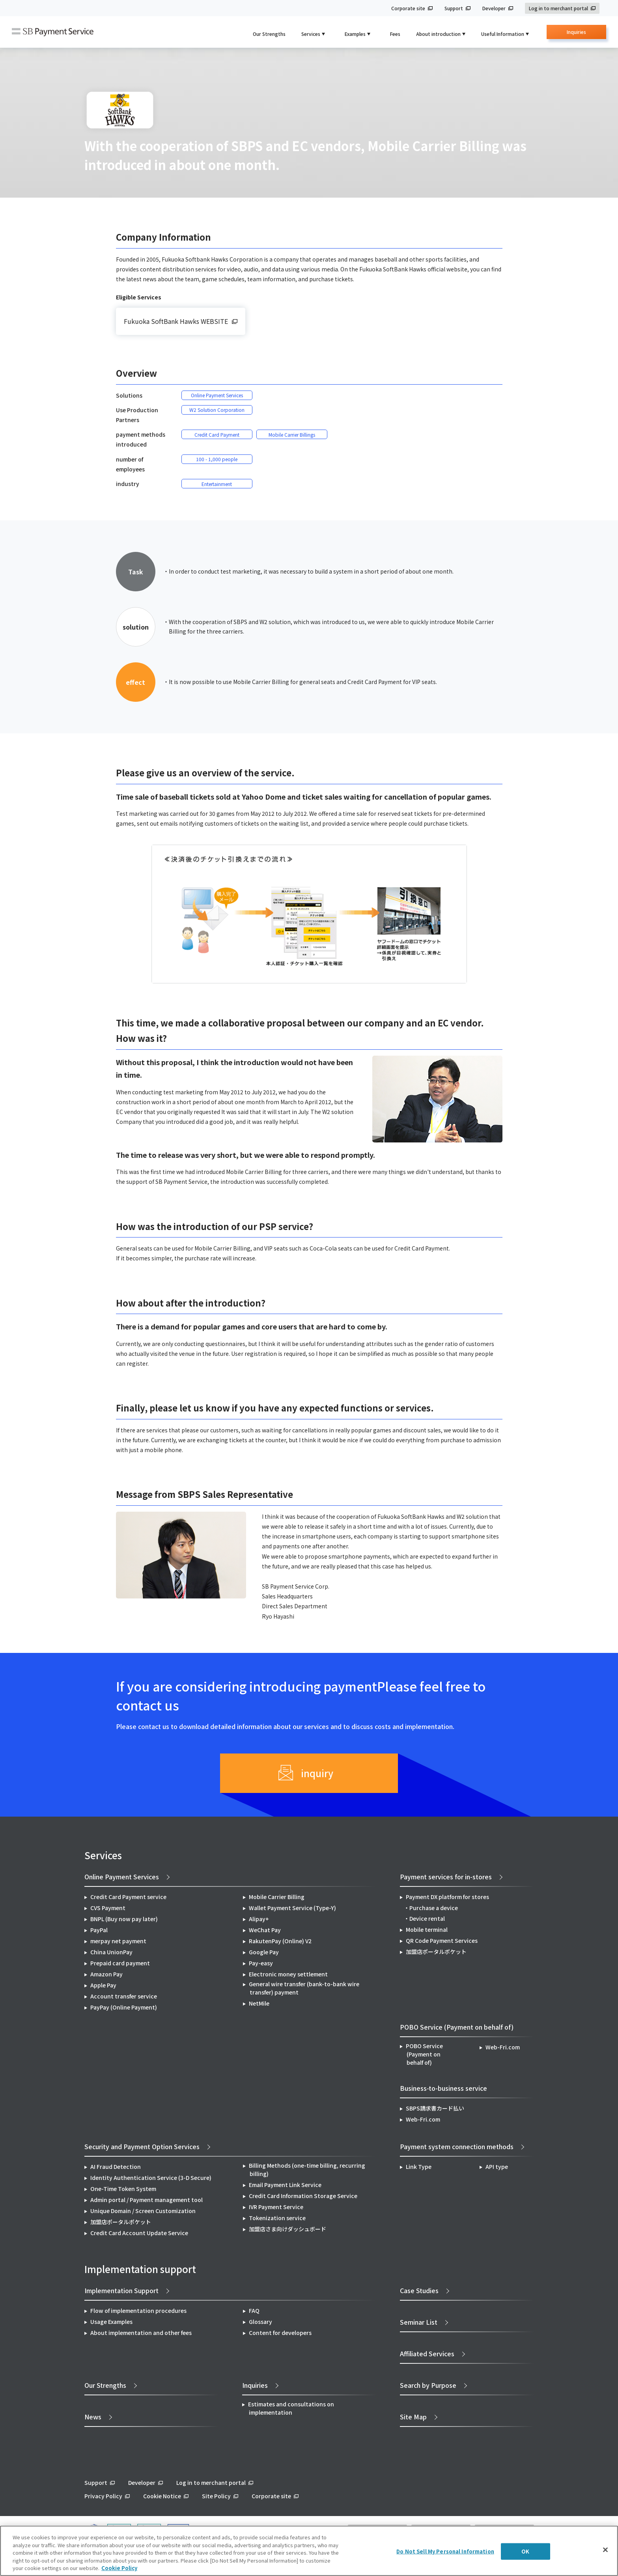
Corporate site (408, 8)
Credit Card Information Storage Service (303, 2196)
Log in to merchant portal (558, 8)
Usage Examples (111, 2322)
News (92, 2416)
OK (525, 2551)
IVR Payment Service (276, 2207)
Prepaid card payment (120, 1963)
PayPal (99, 1930)
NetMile (259, 2003)
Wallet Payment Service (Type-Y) (292, 1908)
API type (496, 2166)
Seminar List (418, 2322)
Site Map (413, 2416)
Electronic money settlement (288, 1974)
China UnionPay (111, 1952)
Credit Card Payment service (128, 1897)
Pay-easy (261, 1963)
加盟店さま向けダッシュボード (287, 2229)
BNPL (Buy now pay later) (124, 1919)
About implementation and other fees (141, 2333)
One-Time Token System (123, 2189)
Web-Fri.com (502, 2047)
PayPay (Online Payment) (123, 2007)
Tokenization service (277, 2218)
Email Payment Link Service (285, 2185)
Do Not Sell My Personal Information (445, 2551)
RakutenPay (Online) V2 (280, 1941)
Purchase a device (433, 1908)
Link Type (418, 2166)
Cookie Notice (162, 2496)
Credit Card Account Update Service (139, 2233)
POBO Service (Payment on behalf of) (424, 2054)
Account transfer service (123, 1996)
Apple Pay (103, 1985)
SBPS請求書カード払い (435, 2108)
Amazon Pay (106, 1974)
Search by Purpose (428, 2385)
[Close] (605, 2550)
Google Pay (264, 1952)
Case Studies (419, 2290)
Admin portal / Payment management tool (146, 2200)
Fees (395, 33)
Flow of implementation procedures (138, 2310)
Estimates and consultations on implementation (291, 2408)
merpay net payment (118, 1941)
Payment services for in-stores (446, 1876)
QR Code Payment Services (442, 1940)
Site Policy (216, 2496)
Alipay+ (259, 1919)
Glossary (260, 2322)
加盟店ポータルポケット (120, 2222)
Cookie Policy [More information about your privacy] (119, 2568)
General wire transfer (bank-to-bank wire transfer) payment (304, 1988)
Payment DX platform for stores (447, 1897)
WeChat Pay (265, 1930)
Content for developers (280, 2333)
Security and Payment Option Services (142, 2146)
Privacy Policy (103, 2496)
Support (453, 8)
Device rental (427, 1918)
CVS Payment (107, 1908)
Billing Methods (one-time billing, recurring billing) (307, 2169)
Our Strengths (269, 33)
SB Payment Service (52, 32)
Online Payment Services (121, 1876)
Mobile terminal (427, 1929)
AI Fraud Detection (115, 2166)
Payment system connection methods (456, 2146)
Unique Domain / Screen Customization (143, 2211)
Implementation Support (121, 2290)
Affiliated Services (427, 2353)
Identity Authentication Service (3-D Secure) (150, 2178)
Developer (494, 8)
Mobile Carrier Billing (276, 1897)
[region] (309, 2551)
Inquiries (576, 33)
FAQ (254, 2310)
